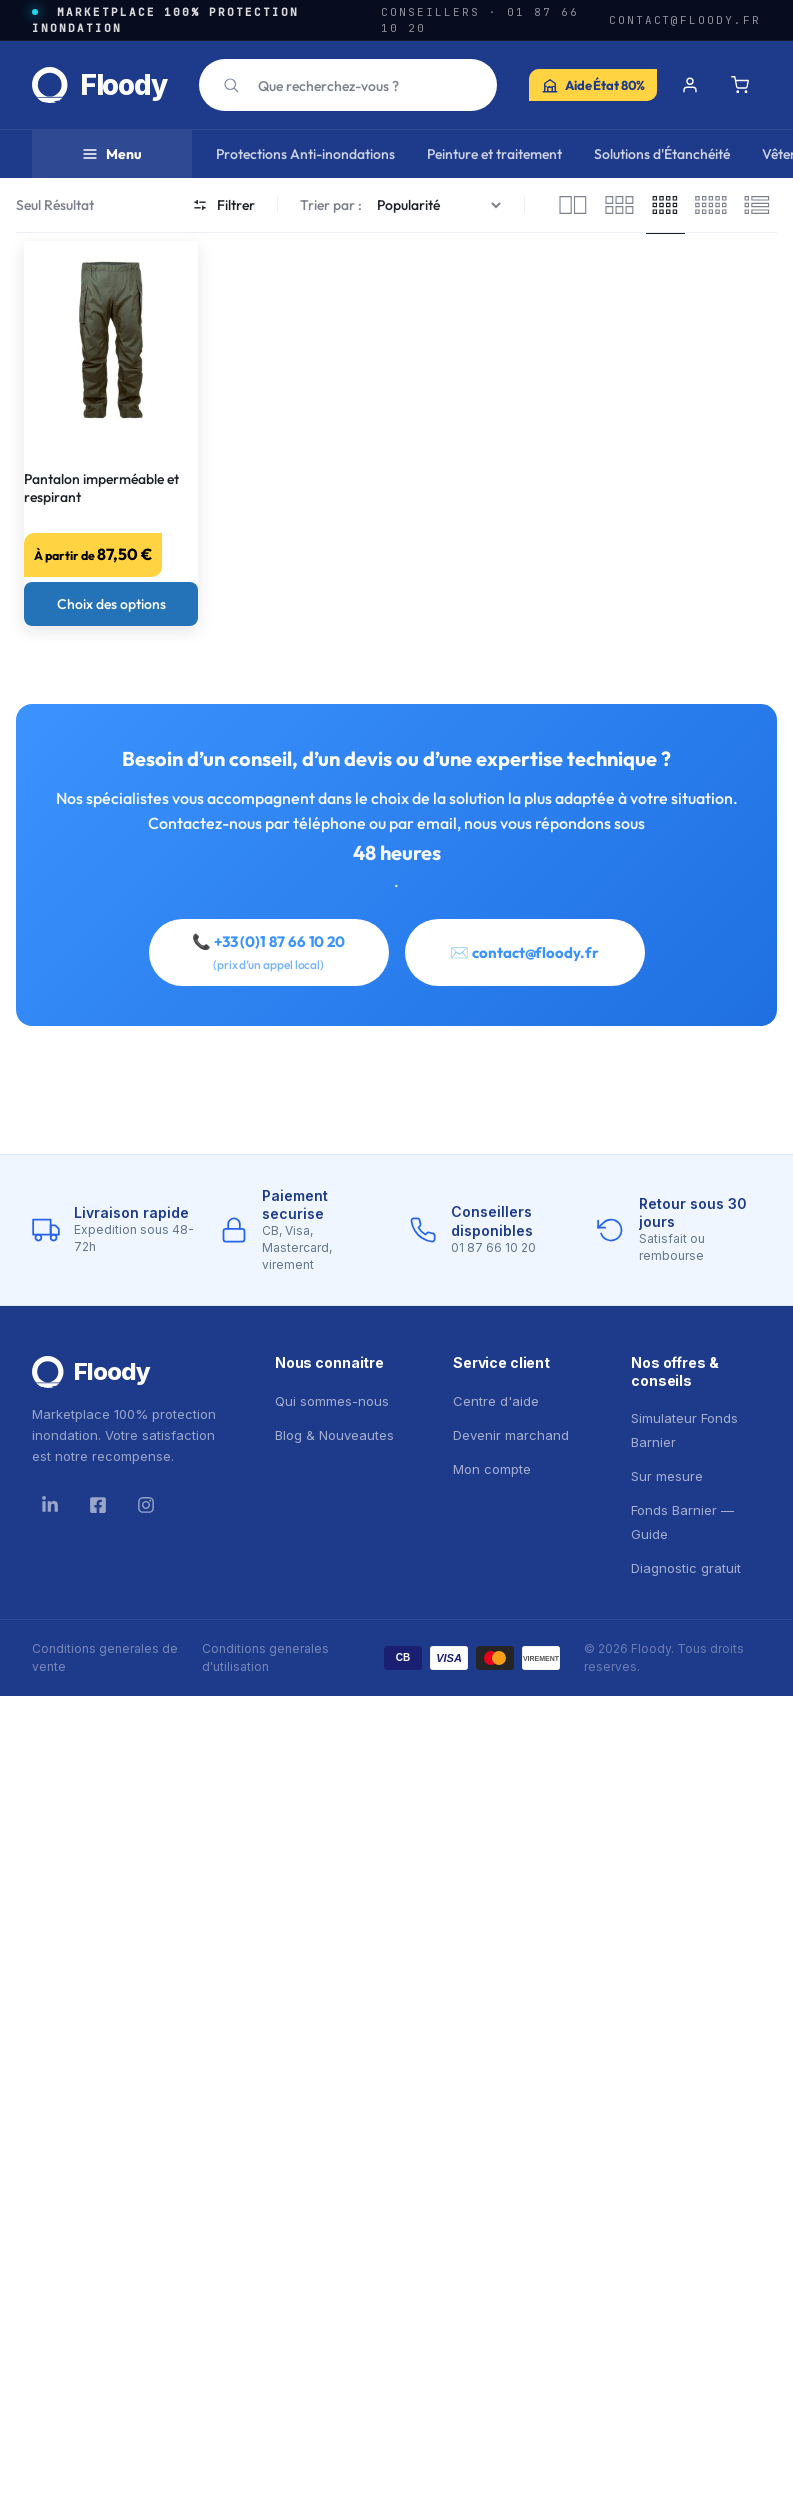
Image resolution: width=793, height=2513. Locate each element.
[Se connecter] (690, 85)
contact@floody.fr (685, 20)
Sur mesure (667, 1476)
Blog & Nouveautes (334, 1435)
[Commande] (441, 205)
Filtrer (224, 205)
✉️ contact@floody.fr (524, 952)
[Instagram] (146, 1505)
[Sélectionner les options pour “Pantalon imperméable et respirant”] (111, 604)
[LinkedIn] (50, 1505)
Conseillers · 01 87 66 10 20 (480, 20)
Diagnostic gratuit (686, 1568)
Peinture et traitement (494, 154)
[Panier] (740, 85)
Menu (112, 154)
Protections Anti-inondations (305, 154)
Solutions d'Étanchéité (662, 154)
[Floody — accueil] (99, 85)
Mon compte (492, 1469)
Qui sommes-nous (332, 1401)
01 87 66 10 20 (493, 1247)
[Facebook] (98, 1505)
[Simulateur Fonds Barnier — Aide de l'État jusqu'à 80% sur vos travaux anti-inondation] (593, 85)
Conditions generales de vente (105, 1657)
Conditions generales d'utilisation (265, 1657)
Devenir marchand (511, 1435)
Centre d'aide (496, 1401)
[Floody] (129, 1372)
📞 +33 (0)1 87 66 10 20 (268, 952)
